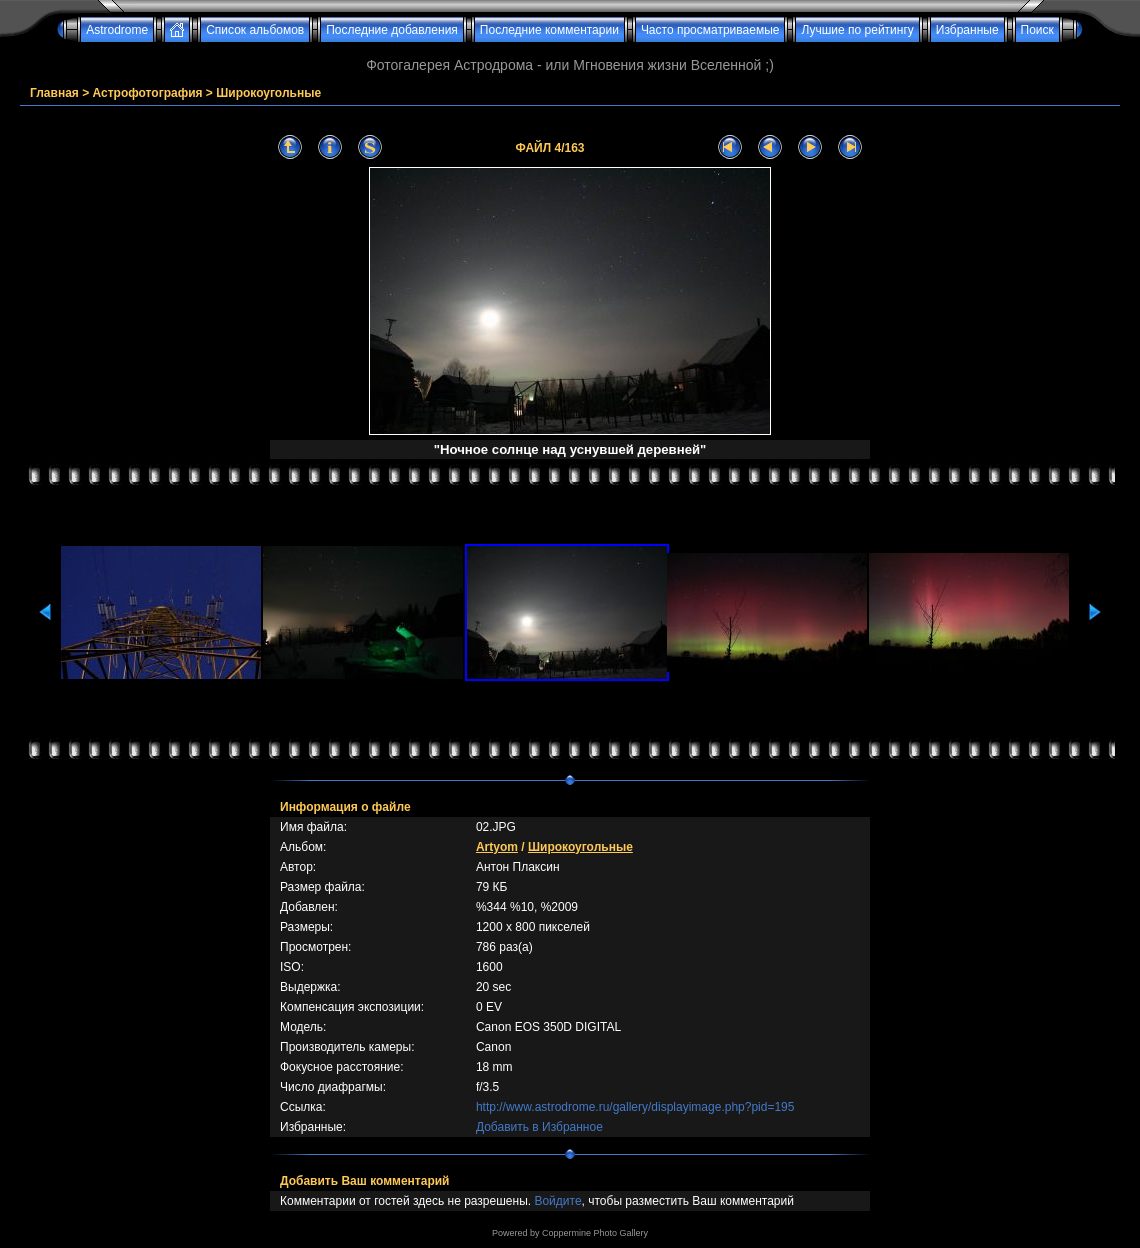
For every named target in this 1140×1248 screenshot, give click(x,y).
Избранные (967, 30)
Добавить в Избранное (539, 1127)
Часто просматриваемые (710, 30)
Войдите (557, 1201)
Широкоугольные (268, 93)
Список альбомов (255, 30)
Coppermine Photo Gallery (595, 1233)
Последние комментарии (549, 30)
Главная (54, 93)
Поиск (1037, 30)
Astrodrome (117, 30)
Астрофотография (148, 93)
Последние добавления (392, 30)
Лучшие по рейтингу (857, 30)
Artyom (497, 847)
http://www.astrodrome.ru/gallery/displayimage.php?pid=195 (635, 1107)
